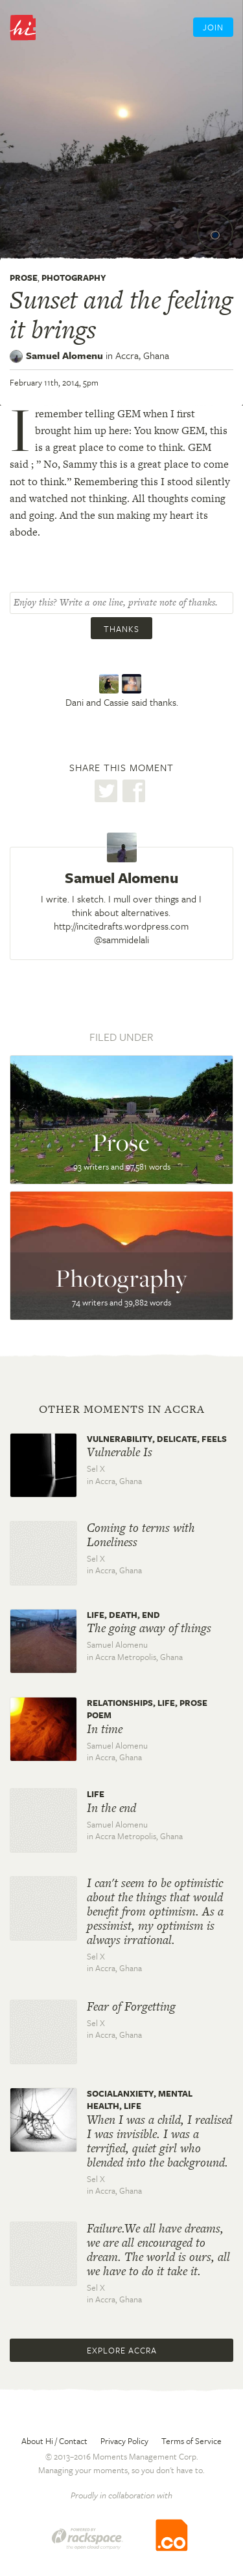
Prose (24, 277)
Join (213, 27)
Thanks (121, 628)
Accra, (142, 355)
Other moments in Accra (122, 1409)
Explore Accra (122, 2350)
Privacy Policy (124, 2440)
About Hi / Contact (54, 2440)
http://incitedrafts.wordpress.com (121, 926)
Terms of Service (191, 2440)
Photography (73, 277)
